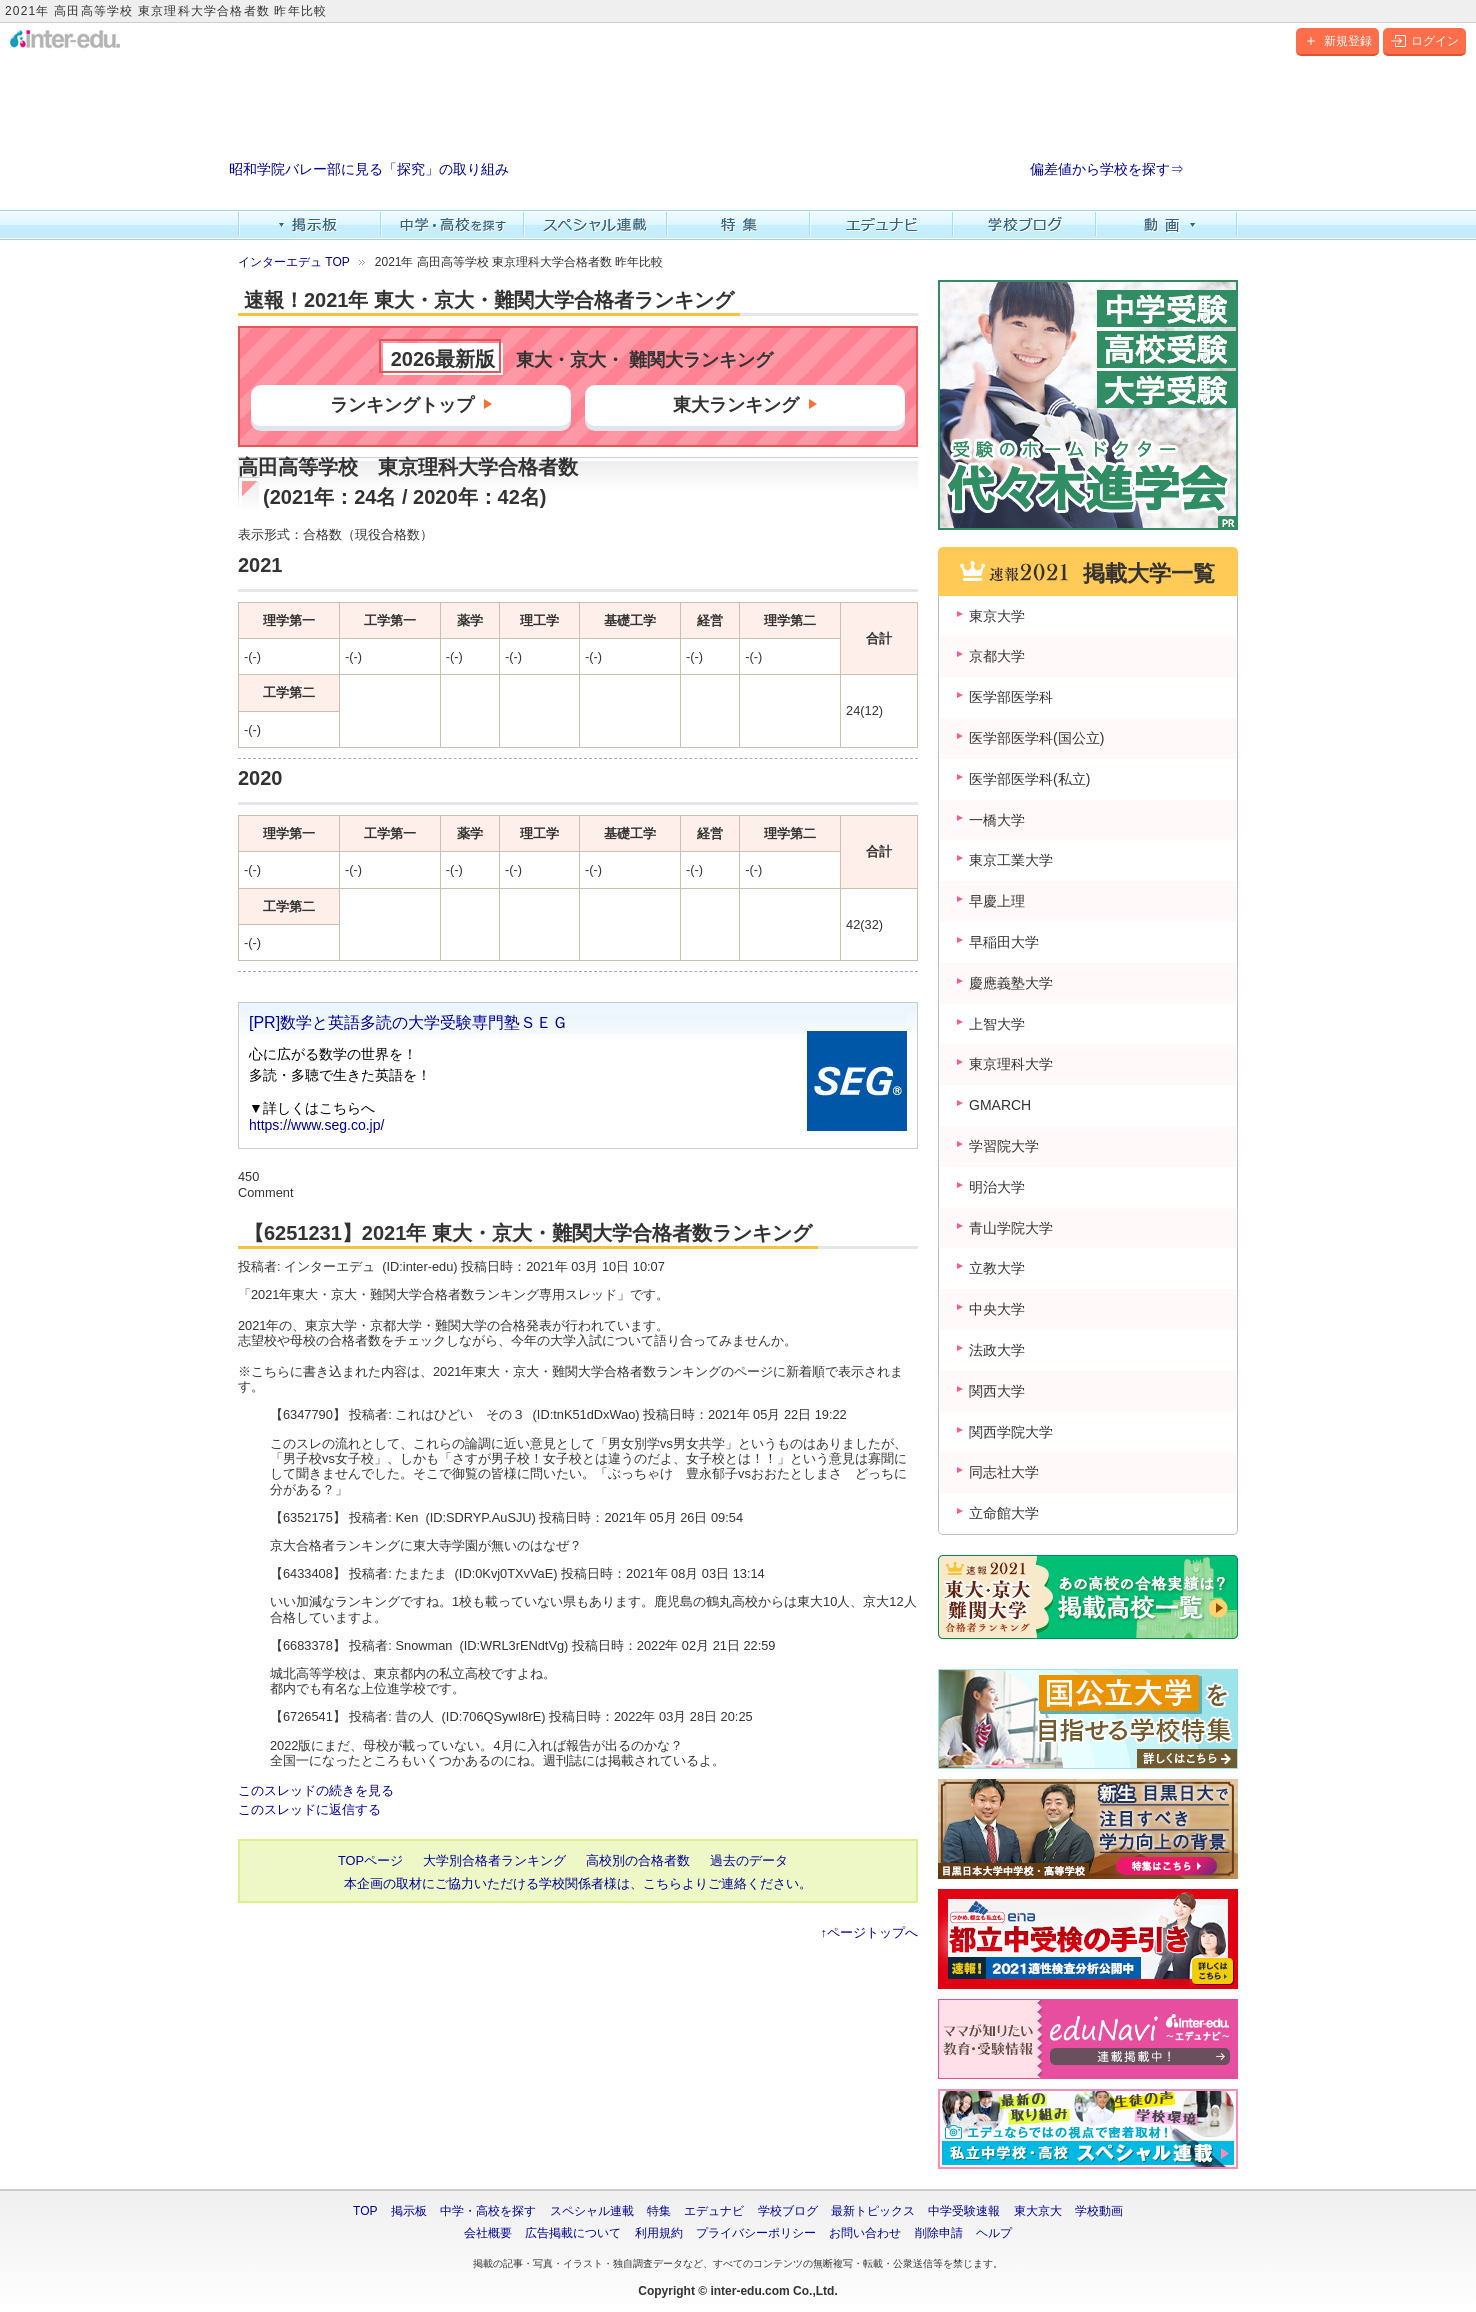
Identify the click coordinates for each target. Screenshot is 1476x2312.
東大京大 (1038, 2211)
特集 (738, 225)
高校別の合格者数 (638, 1860)
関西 (997, 1391)
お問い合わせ (865, 2233)
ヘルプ (994, 2233)
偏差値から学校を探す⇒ (1107, 169)
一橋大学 (997, 820)
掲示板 (309, 225)
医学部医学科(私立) (1029, 779)
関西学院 (1011, 1432)
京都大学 (997, 656)
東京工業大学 (1011, 860)
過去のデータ (749, 1860)
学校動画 (1099, 2211)
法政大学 (997, 1350)
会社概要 (488, 2233)
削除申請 (939, 2233)
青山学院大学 (1011, 1228)
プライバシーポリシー (756, 2233)
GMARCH (1000, 1105)
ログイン (1424, 41)
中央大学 (997, 1309)
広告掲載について (573, 2233)
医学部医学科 (1011, 697)
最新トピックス (873, 2211)
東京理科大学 (1011, 1064)
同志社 (1004, 1472)
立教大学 (997, 1268)
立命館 (1004, 1513)
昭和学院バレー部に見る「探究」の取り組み (369, 169)
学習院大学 (1004, 1146)
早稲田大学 (1004, 942)
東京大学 (997, 616)
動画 (1167, 225)
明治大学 (997, 1187)
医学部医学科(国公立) (1036, 738)
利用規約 (659, 2233)
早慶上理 (997, 901)
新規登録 (1337, 41)
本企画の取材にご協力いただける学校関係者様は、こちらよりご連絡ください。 (578, 1883)
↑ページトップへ (869, 1932)
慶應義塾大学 (1011, 983)
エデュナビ (881, 225)
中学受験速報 (964, 2211)
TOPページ (370, 1860)
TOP (365, 2211)
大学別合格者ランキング (494, 1860)
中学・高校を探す (452, 225)
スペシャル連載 (595, 225)
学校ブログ (1024, 225)
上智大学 (997, 1024)
